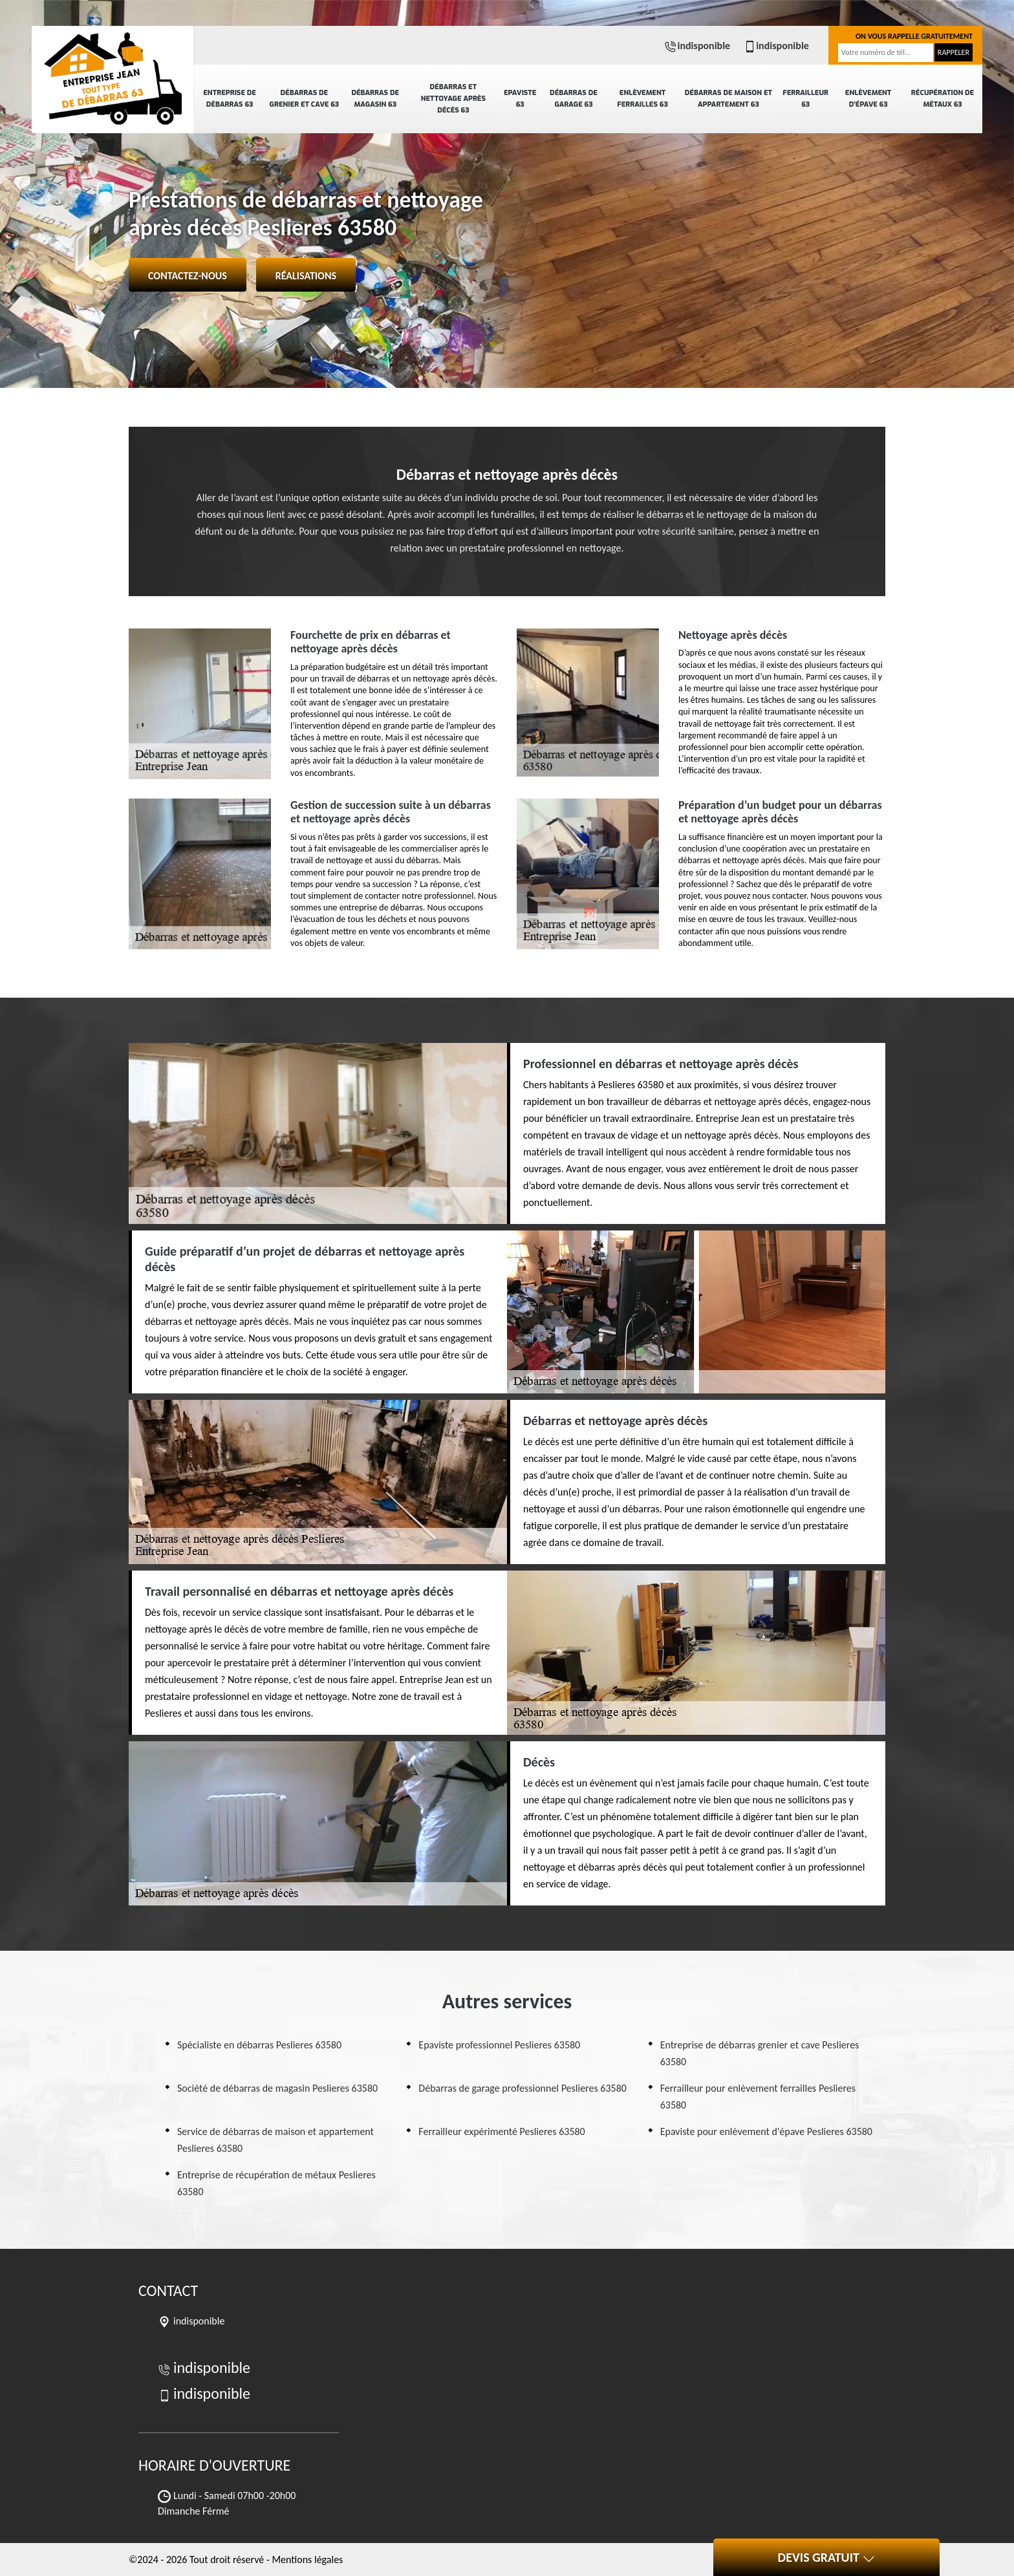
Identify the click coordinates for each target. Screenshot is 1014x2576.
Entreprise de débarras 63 (229, 98)
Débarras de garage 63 (574, 98)
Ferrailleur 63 (805, 98)
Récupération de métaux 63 (942, 98)
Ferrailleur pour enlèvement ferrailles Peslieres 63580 (758, 2096)
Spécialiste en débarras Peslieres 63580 (259, 2045)
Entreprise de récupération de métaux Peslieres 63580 (276, 2183)
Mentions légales (307, 2559)
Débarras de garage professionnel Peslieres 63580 (522, 2088)
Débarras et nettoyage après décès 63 (453, 98)
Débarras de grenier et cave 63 (305, 98)
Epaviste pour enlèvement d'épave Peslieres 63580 (766, 2131)
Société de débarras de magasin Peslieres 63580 (277, 2088)
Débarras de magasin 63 (375, 98)
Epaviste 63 (520, 98)
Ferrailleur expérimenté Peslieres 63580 (501, 2131)
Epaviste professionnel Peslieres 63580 (499, 2045)
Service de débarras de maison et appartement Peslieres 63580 (275, 2139)
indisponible (697, 45)
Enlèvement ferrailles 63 (642, 98)
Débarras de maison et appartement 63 (728, 98)
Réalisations (305, 276)
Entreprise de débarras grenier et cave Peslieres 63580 (759, 2053)
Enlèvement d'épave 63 (868, 98)
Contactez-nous (187, 276)
